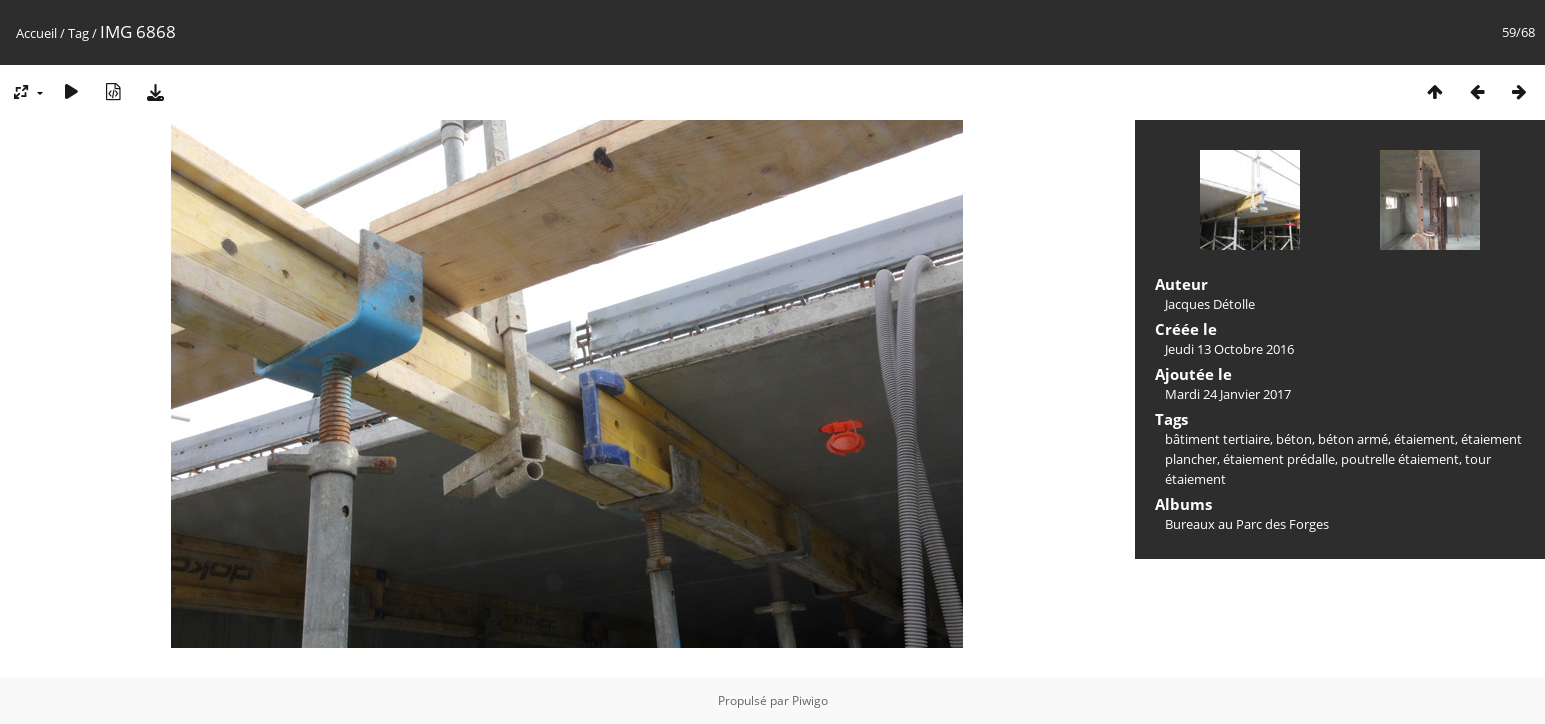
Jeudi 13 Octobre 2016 (1229, 349)
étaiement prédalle (1279, 459)
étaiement (1424, 439)
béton (1294, 439)
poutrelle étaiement (1400, 459)
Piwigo (810, 700)
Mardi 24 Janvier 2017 (1228, 394)
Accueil (36, 33)
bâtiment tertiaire (1217, 439)
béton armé (1353, 439)
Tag (78, 33)
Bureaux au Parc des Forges (1247, 524)
